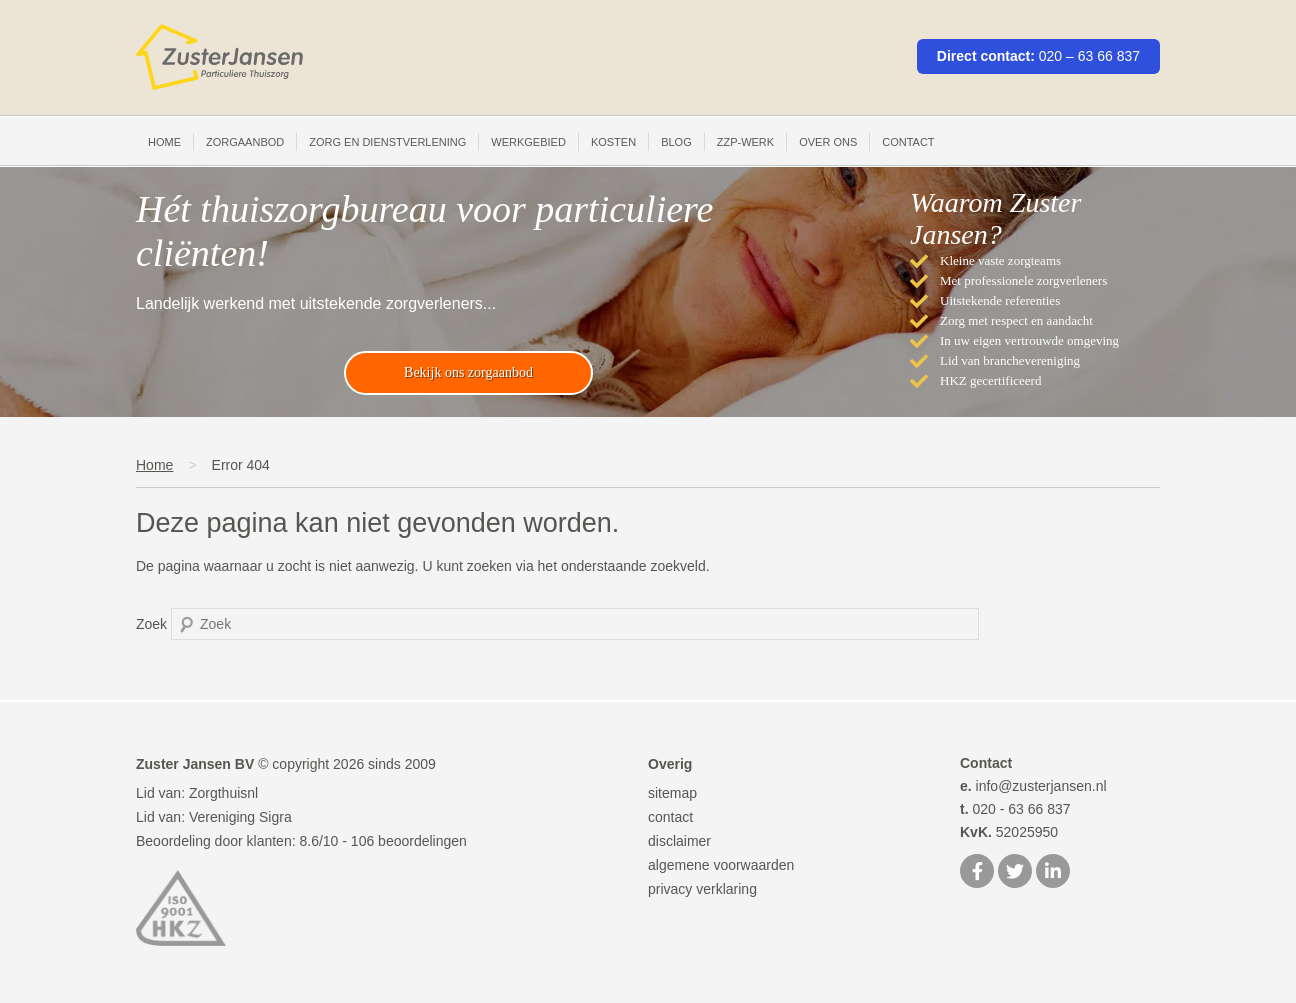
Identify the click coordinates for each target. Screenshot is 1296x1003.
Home (164, 142)
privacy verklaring (702, 889)
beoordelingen (409, 841)
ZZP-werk (745, 142)
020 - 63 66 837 (1015, 809)
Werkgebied (528, 142)
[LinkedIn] (1053, 873)
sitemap (672, 793)
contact (670, 817)
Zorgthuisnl (223, 793)
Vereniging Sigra (240, 817)
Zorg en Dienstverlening (387, 142)
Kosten (613, 142)
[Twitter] (1015, 873)
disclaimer (679, 841)
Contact (908, 142)
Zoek (151, 624)
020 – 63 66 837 (1089, 56)
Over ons (828, 142)
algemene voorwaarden (721, 865)
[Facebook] (977, 873)
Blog (676, 142)
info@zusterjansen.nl (1033, 786)
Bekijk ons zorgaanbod (468, 372)
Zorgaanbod (245, 142)
